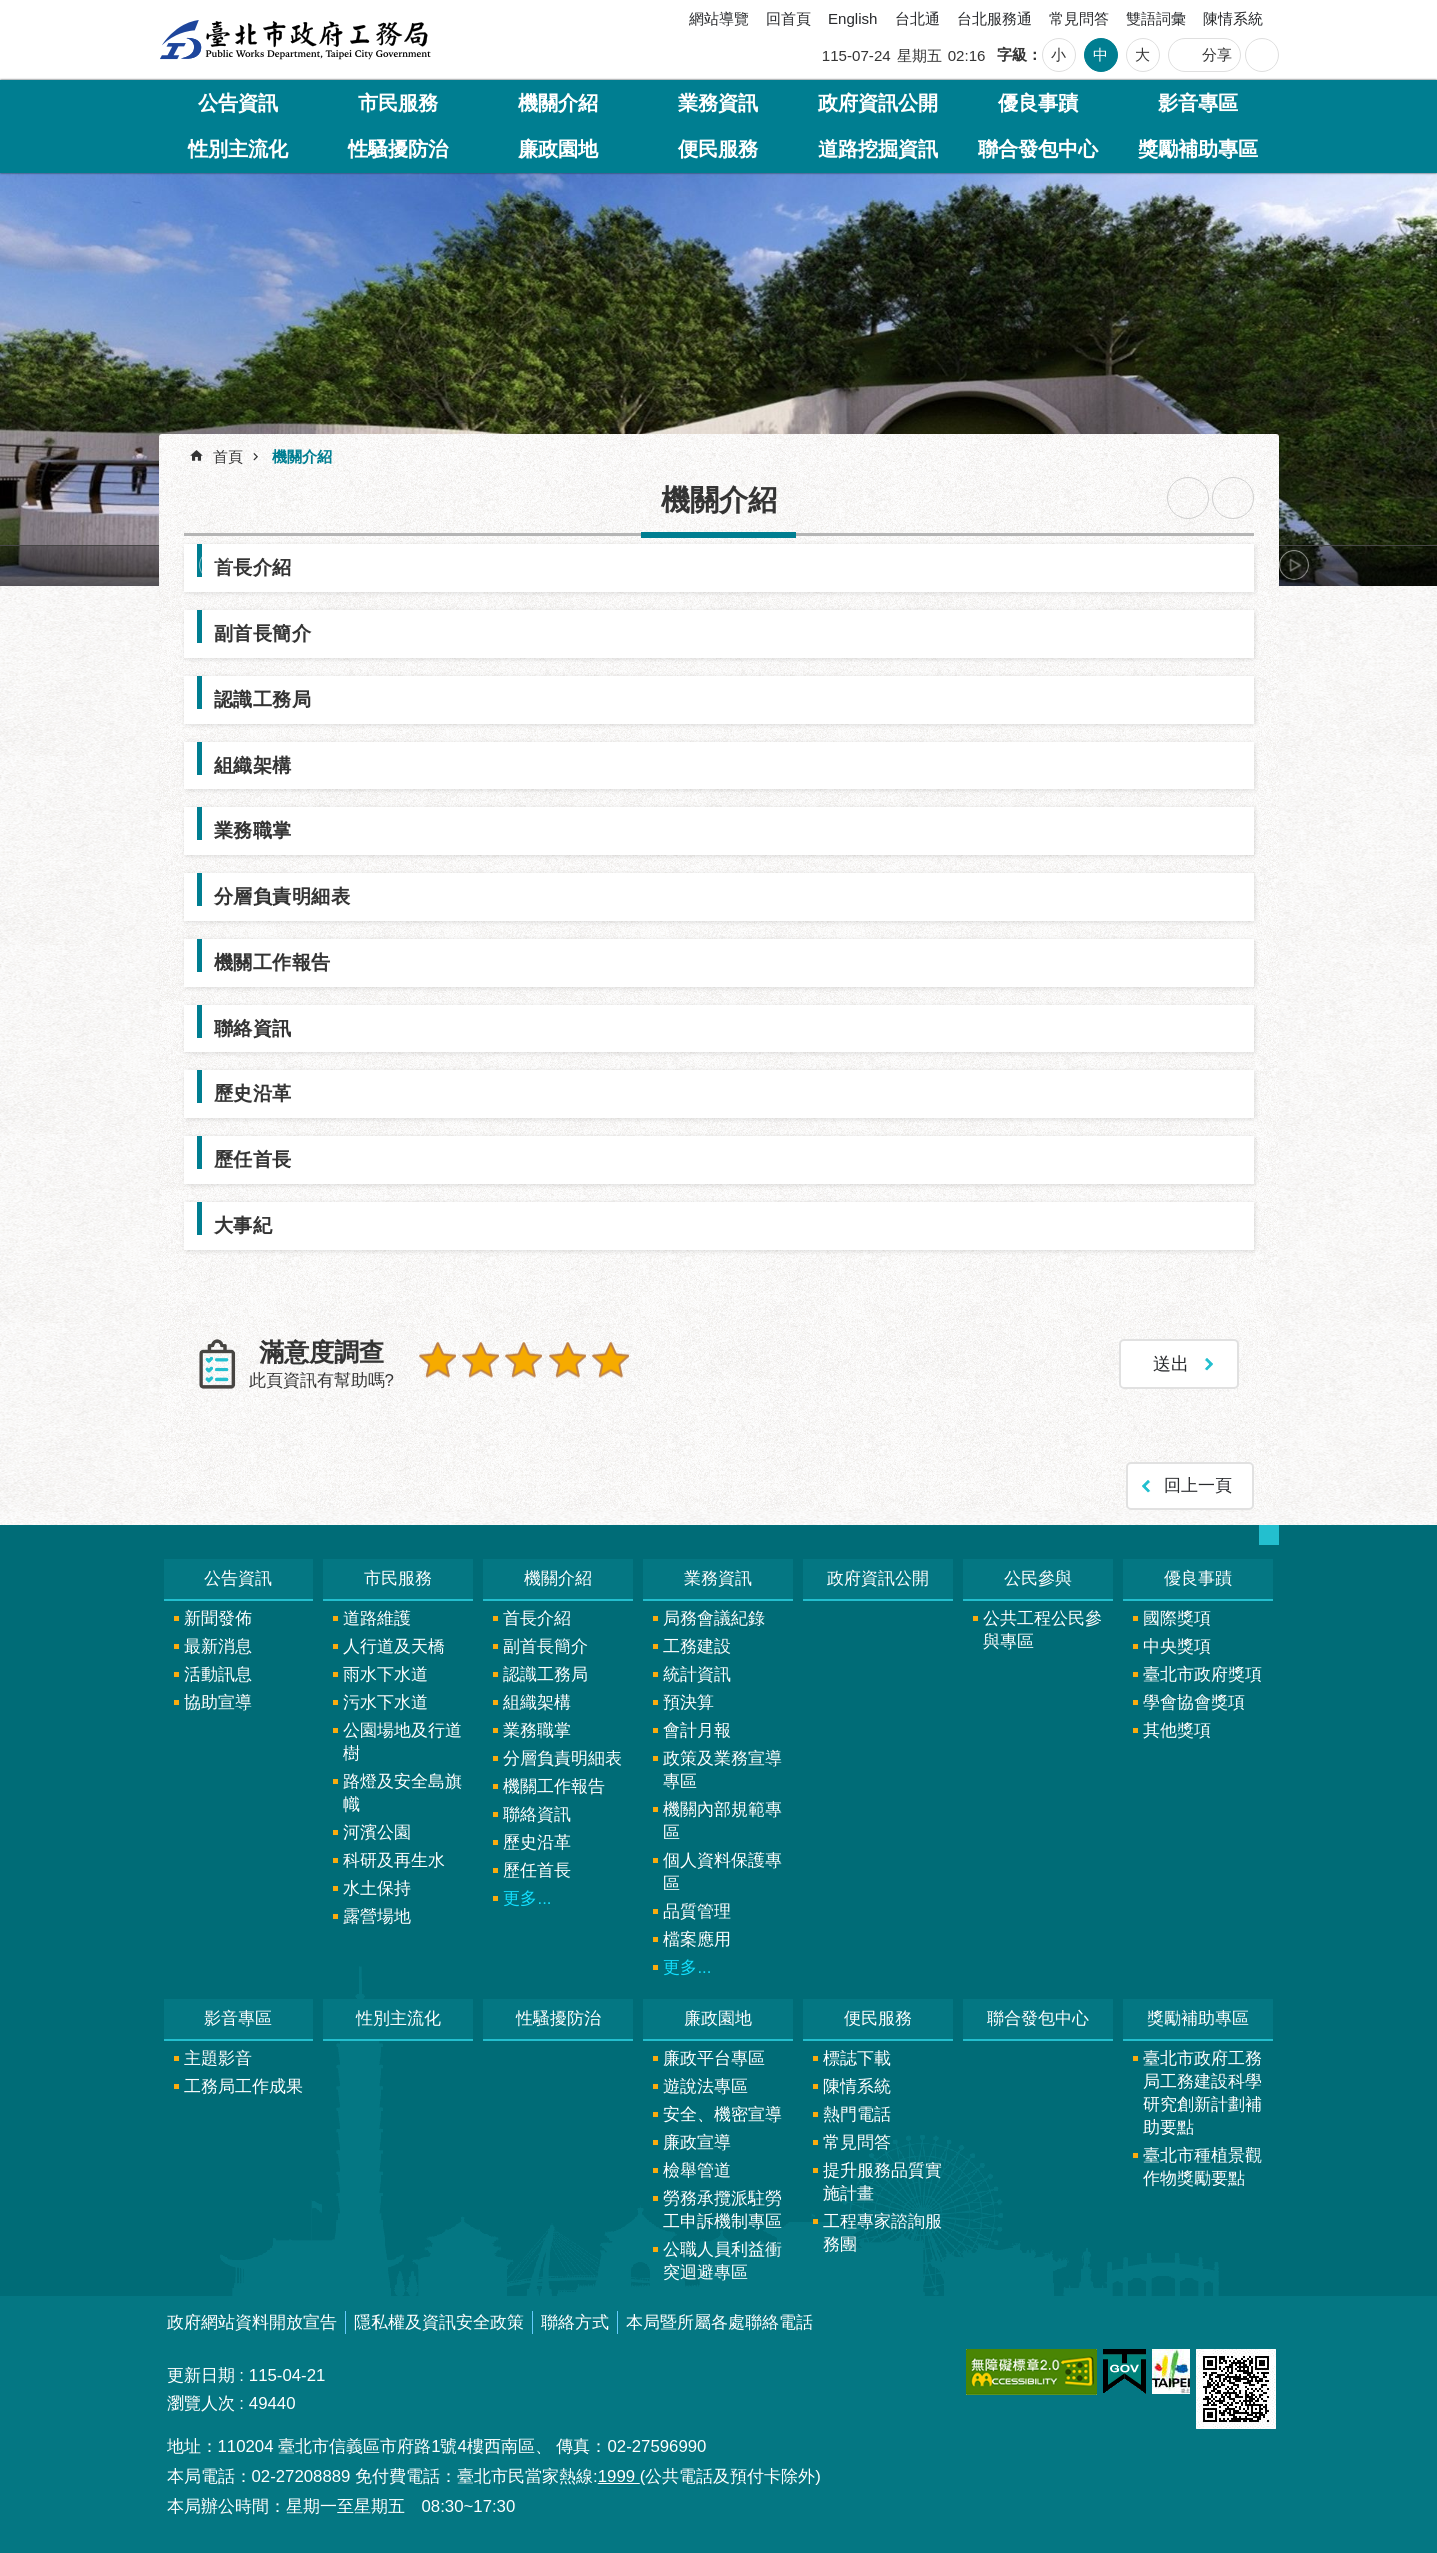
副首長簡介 (263, 633)
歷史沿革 (253, 1093)
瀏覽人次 (201, 2402)
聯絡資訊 (253, 1028)
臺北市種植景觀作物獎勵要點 (1202, 2166)
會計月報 (697, 1729)
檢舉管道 (697, 2169)
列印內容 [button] (1188, 498)
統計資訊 (697, 1673)
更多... (527, 1897)
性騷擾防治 (398, 149)
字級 (1012, 54)
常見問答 (1079, 18)
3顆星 (523, 1360)
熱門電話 (857, 2113)
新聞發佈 (218, 1617)
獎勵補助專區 (1198, 149)
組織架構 (253, 765)
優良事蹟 (1038, 103)
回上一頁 (1198, 1484)
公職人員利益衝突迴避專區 (722, 2260)
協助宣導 (218, 1701)
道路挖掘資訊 (878, 149)
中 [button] (1100, 54)
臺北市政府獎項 (1202, 1673)
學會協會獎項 (1194, 1701)
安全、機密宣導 (722, 2113)
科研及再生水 (394, 1859)
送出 (438, 1403)
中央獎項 (1177, 1645)
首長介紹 (253, 567)
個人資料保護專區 (722, 1871)
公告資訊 (238, 103)
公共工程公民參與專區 (1042, 1629)
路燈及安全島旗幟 (402, 1792)
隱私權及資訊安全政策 (439, 2321)
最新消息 (218, 1645)
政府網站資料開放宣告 (252, 2321)
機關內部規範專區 (722, 1820)
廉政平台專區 (714, 2057)
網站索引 (1262, 55)
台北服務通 (994, 18)
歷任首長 (253, 1159)
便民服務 (718, 149)
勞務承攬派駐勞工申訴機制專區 (722, 2209)
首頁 (228, 456)
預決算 (688, 1701)
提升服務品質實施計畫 (882, 2181)
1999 (619, 2475)
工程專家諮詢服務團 (882, 2232)
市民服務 (398, 103)
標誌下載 (857, 2057)
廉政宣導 (697, 2141)
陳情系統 (1233, 18)
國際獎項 (1177, 1617)
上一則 (214, 565)
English (853, 18)
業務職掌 (253, 830)
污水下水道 (385, 1701)
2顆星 (480, 1360)
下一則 (1294, 565)
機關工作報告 (272, 962)
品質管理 (697, 1910)
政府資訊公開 (878, 103)
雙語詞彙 (1156, 18)
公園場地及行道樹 (402, 1741)
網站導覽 (719, 18)
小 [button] (1058, 54)
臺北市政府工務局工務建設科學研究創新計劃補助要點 (1202, 2092)
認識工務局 (263, 699)
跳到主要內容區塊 (10, 10)
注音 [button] (1233, 498)
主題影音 (218, 2057)
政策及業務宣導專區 (722, 1769)
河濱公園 (377, 1831)
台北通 (917, 18)
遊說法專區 (705, 2085)
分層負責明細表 (282, 896)
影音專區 (1198, 103)
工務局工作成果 (243, 2085)
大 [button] (1142, 54)
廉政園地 (558, 149)
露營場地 (377, 1915)
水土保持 (377, 1887)
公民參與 (1038, 1577)
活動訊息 (218, 1673)
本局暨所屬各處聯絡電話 (719, 2321)
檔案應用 (697, 1938)
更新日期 (201, 2374)
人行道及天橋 (394, 1645)
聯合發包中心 (1038, 149)
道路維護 (377, 1617)
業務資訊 (718, 103)
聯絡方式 (575, 2321)
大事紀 (243, 1225)
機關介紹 (558, 103)
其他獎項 (1177, 1729)
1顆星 (438, 1360)
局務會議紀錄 (714, 1617)
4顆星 (566, 1360)
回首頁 (788, 18)
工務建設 (697, 1645)
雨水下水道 (385, 1673)
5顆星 (608, 1360)
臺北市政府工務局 (295, 40)
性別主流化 (238, 149)
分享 (1217, 54)
